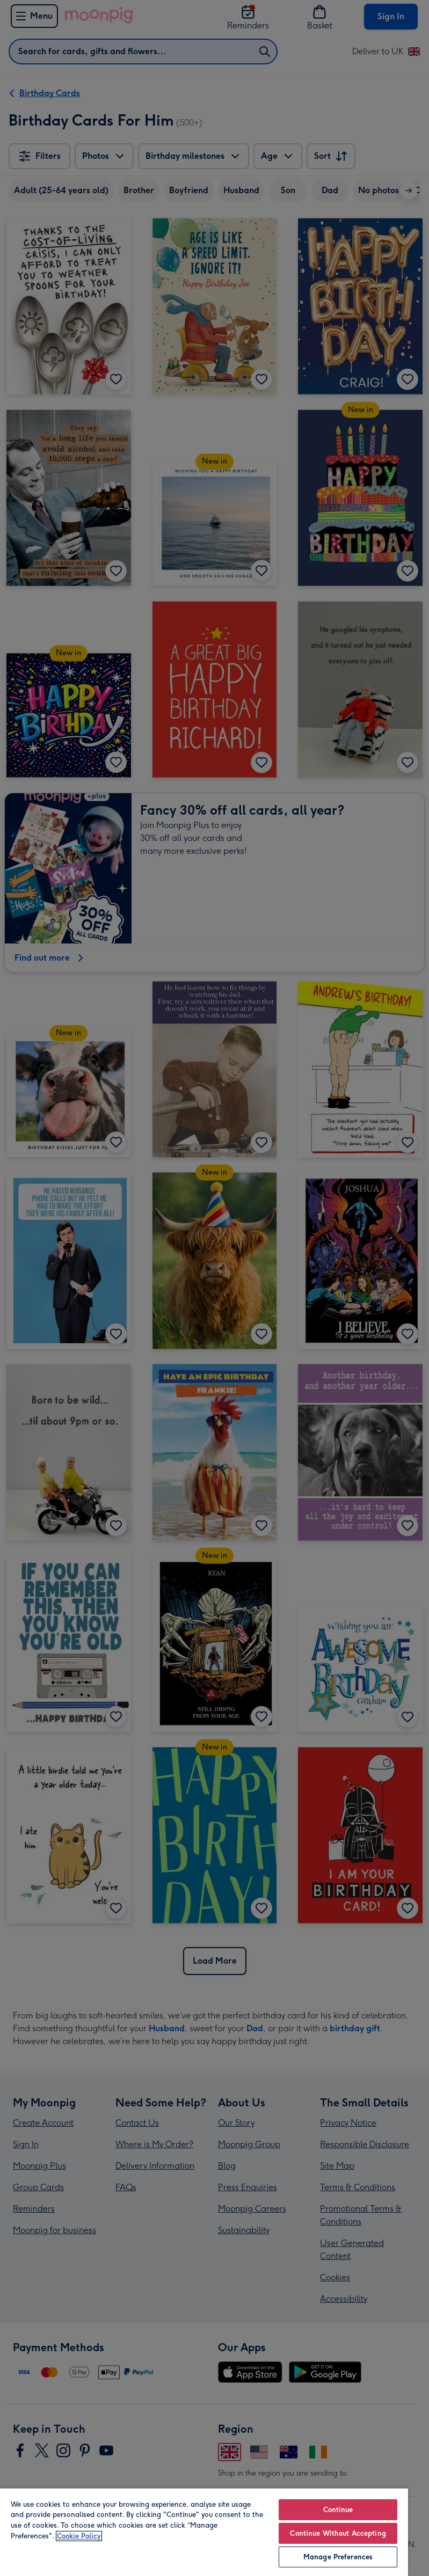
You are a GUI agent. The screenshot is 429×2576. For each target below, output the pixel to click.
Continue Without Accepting (338, 2533)
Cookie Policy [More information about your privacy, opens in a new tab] (79, 2536)
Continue (338, 2510)
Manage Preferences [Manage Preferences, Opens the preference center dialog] (338, 2557)
